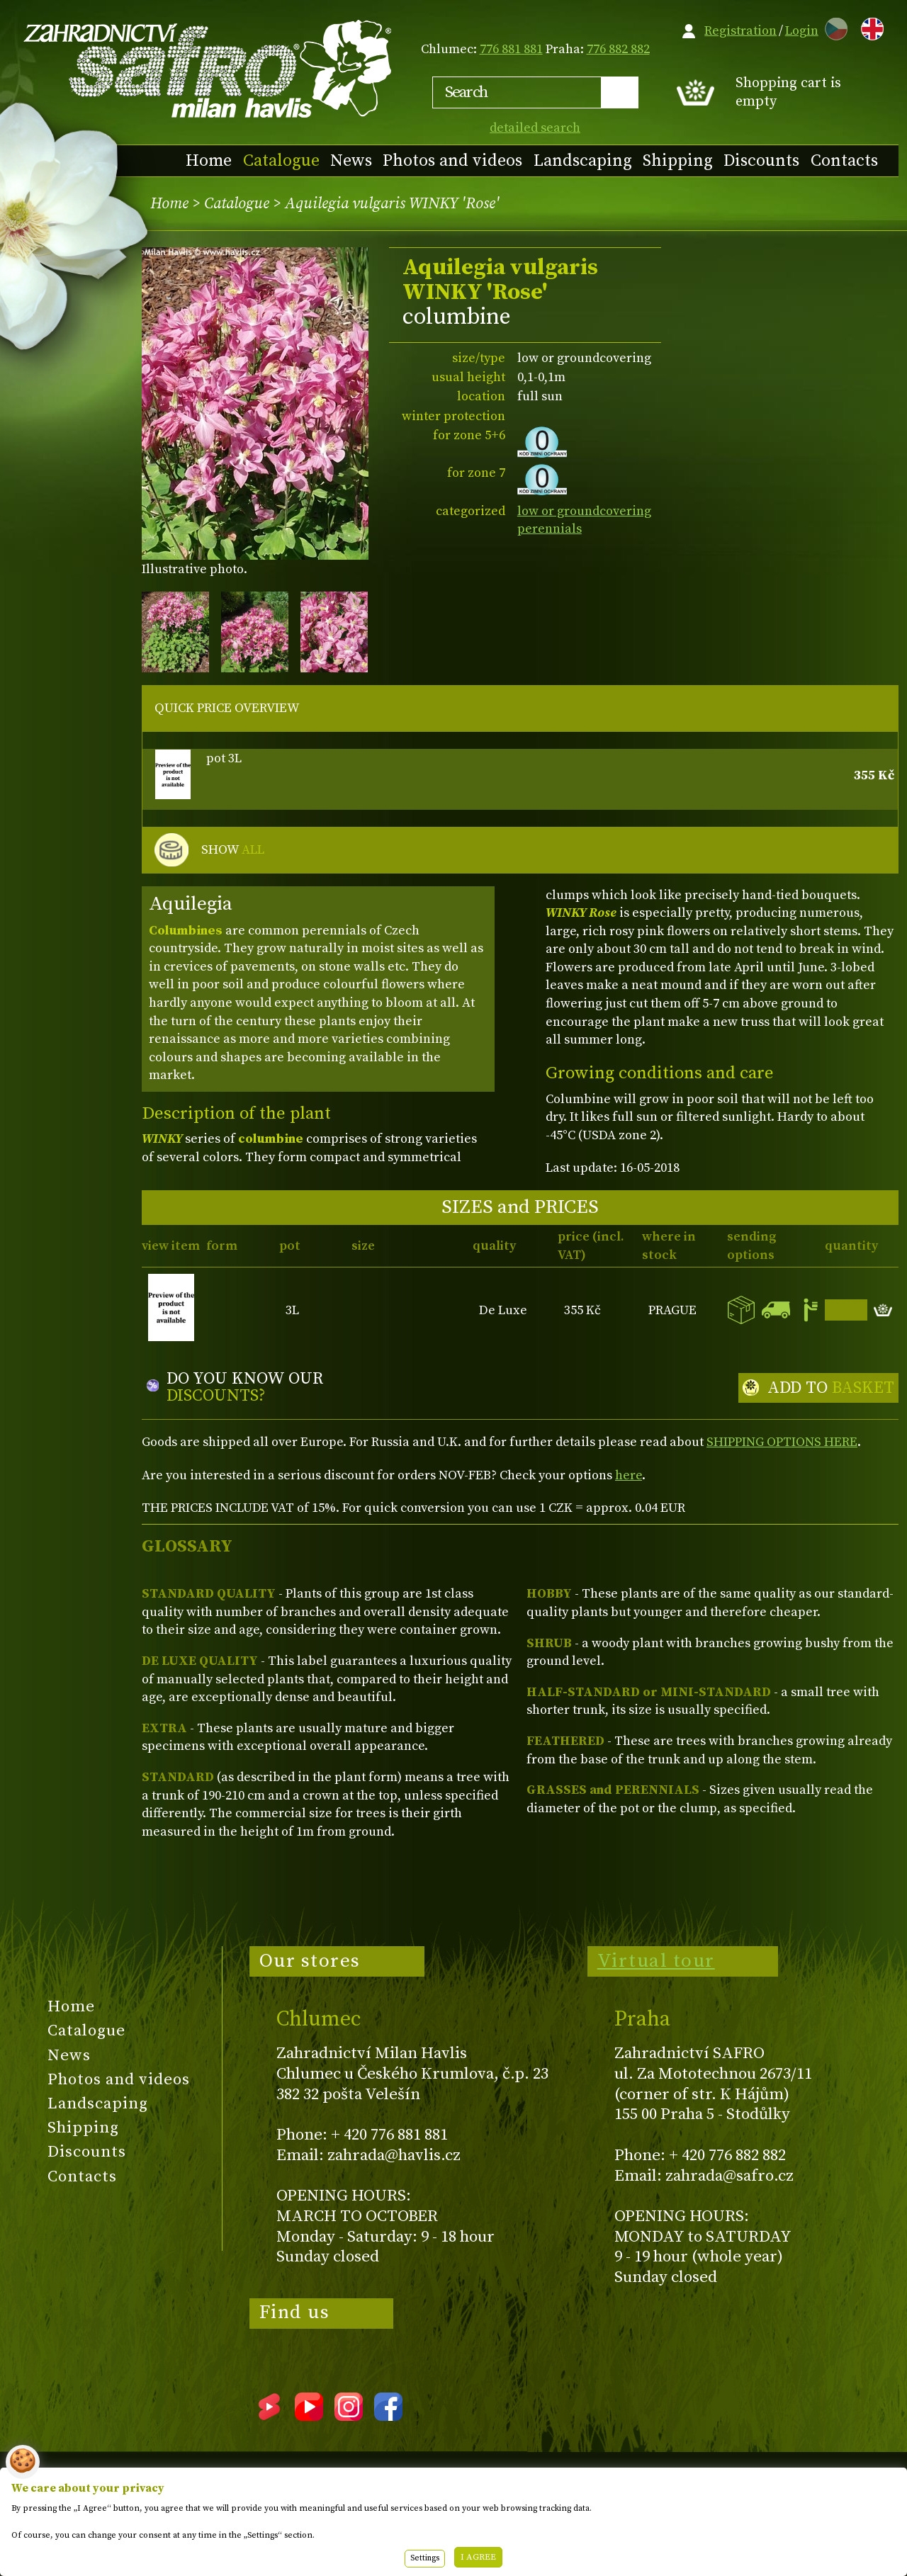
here (628, 1475)
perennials (549, 529)
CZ (832, 26)
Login (801, 31)
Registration (740, 31)
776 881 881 (511, 49)
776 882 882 (618, 49)
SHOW (232, 850)
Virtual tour (656, 1961)
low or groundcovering (584, 511)
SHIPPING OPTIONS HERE (781, 1442)
